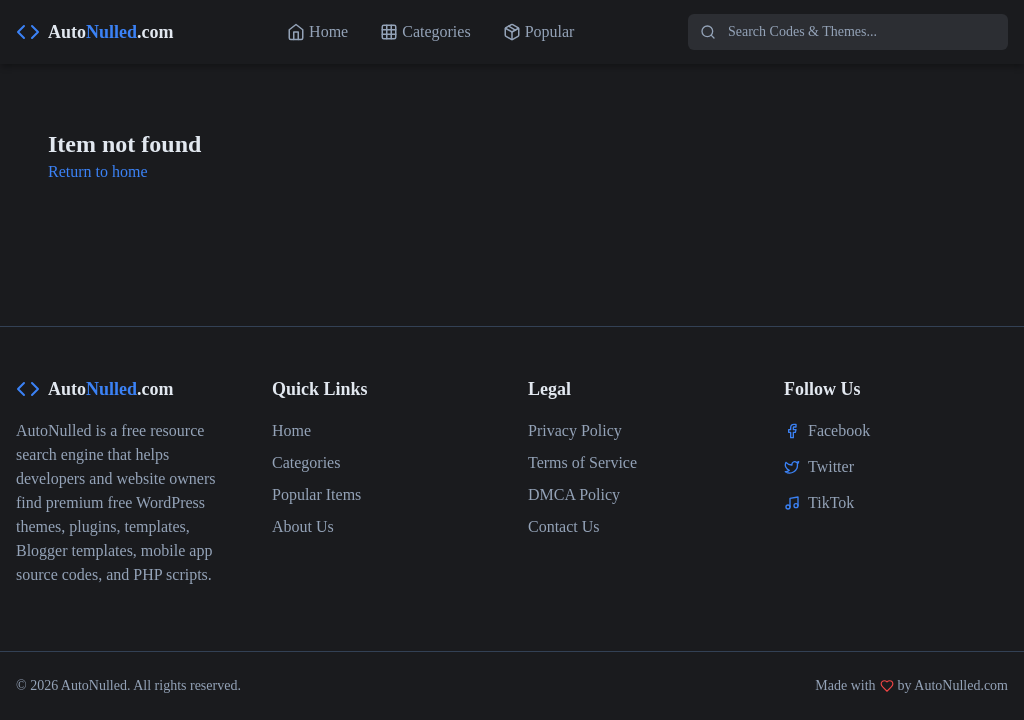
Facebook (839, 430)
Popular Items (316, 494)
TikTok (831, 502)
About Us (303, 526)
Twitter (831, 466)
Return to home (98, 171)
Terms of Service (582, 462)
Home (291, 430)
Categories (306, 462)
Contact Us (564, 526)
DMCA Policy (574, 494)
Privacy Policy (575, 430)
